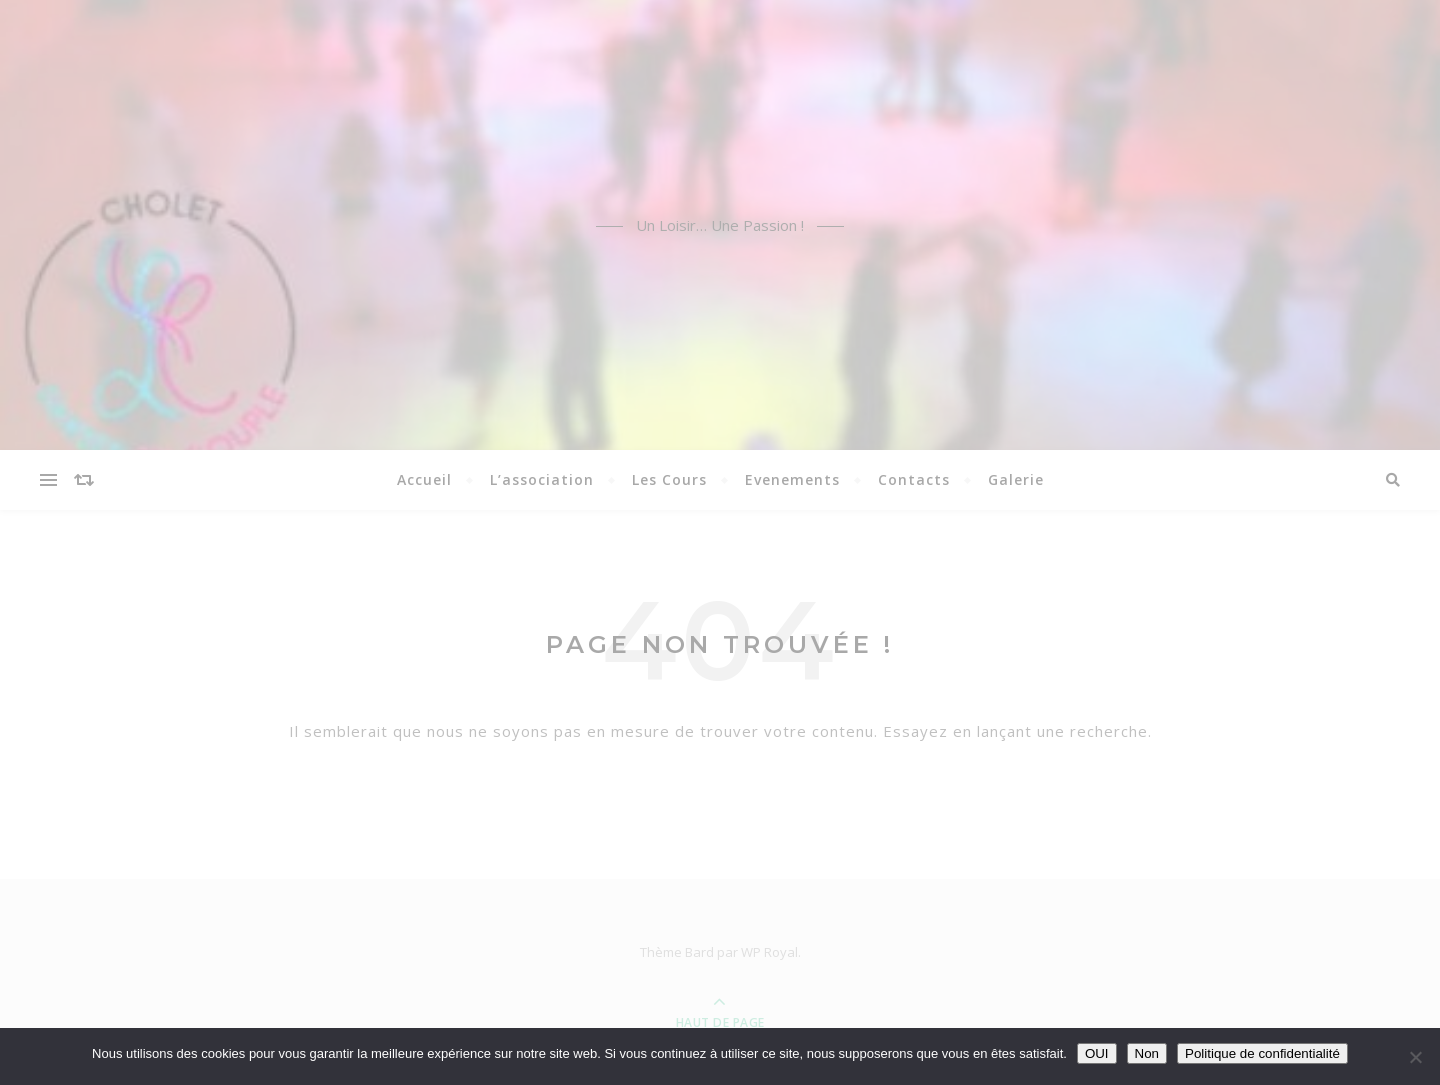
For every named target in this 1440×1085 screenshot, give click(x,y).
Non (1147, 1053)
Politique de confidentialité (1262, 1053)
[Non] (1415, 1057)
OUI (1097, 1053)
